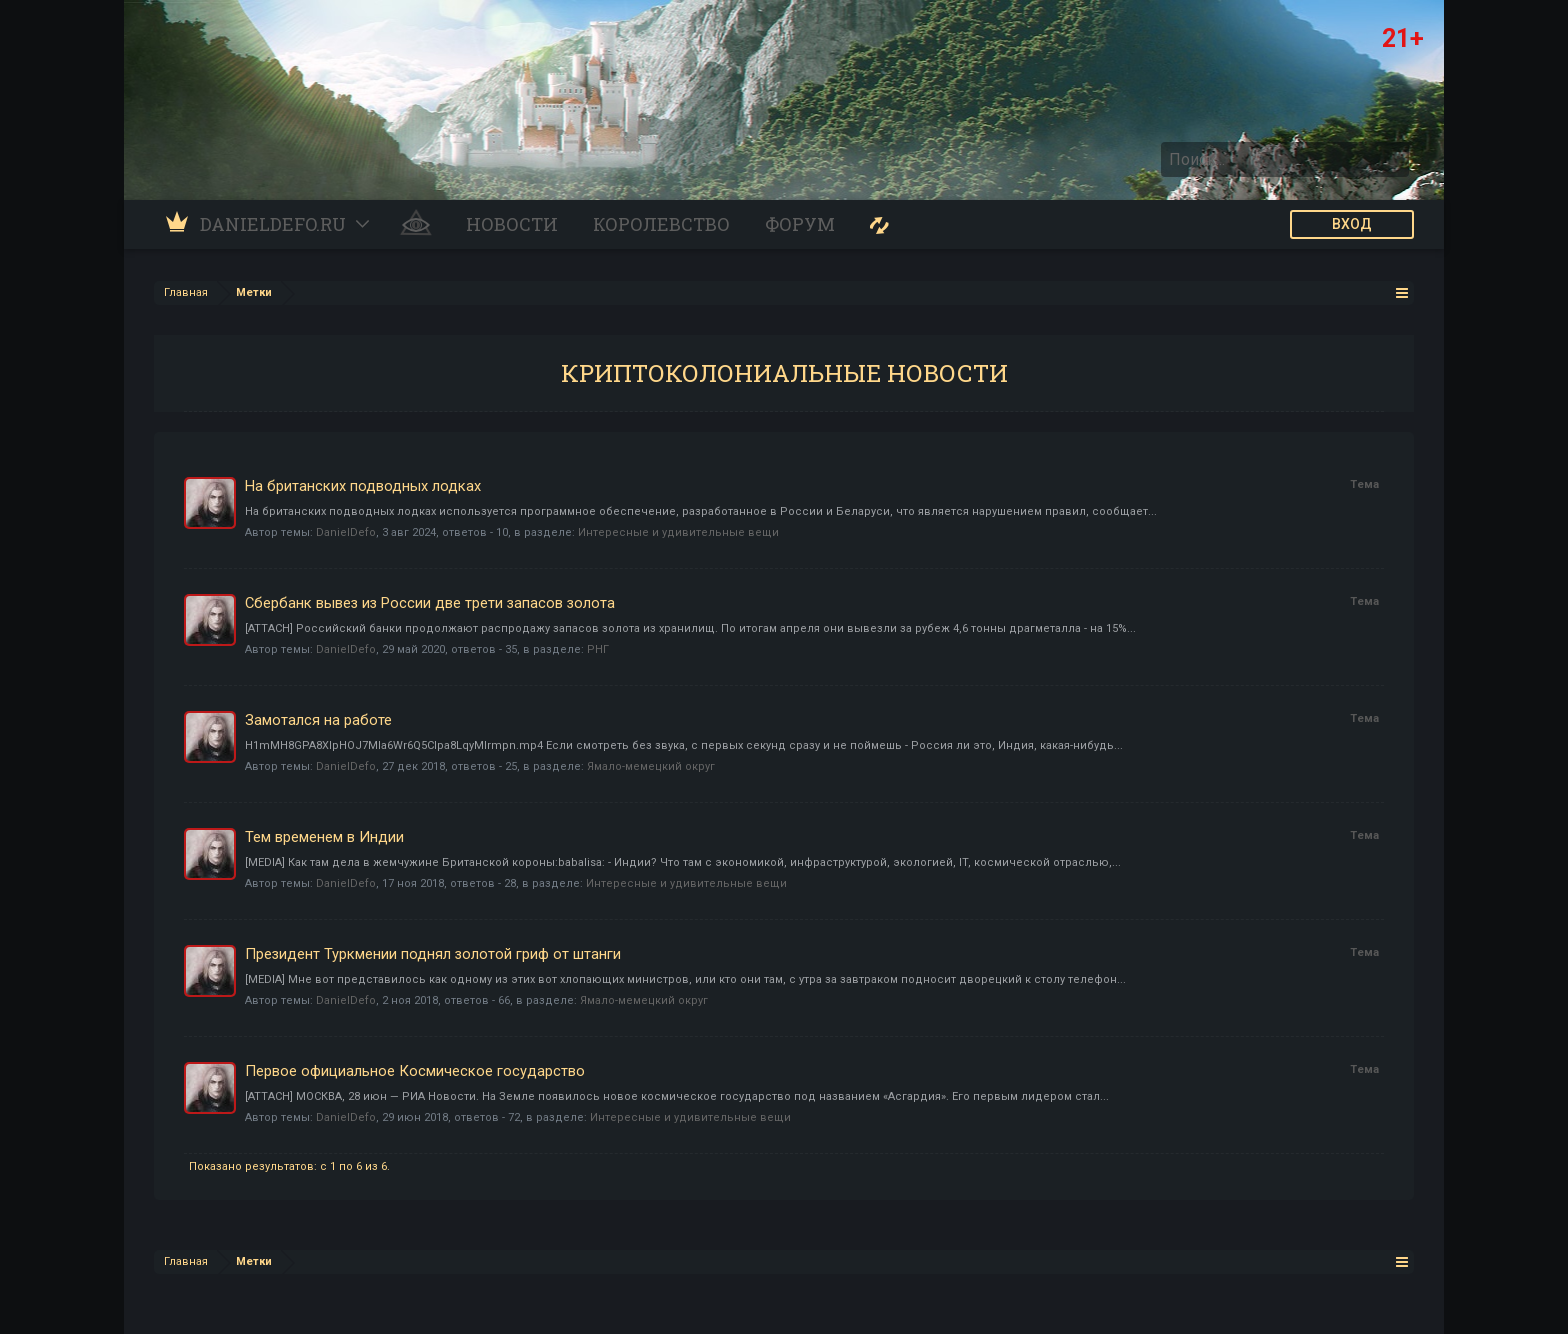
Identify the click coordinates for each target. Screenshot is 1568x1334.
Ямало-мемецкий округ (651, 766)
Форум (800, 224)
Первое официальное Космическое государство (415, 1071)
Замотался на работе (318, 720)
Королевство (661, 224)
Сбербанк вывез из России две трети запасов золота (430, 603)
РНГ (598, 649)
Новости (512, 224)
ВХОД (1352, 224)
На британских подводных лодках (363, 486)
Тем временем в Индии (324, 837)
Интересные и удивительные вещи (678, 532)
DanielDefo (346, 532)
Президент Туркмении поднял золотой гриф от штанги (433, 954)
